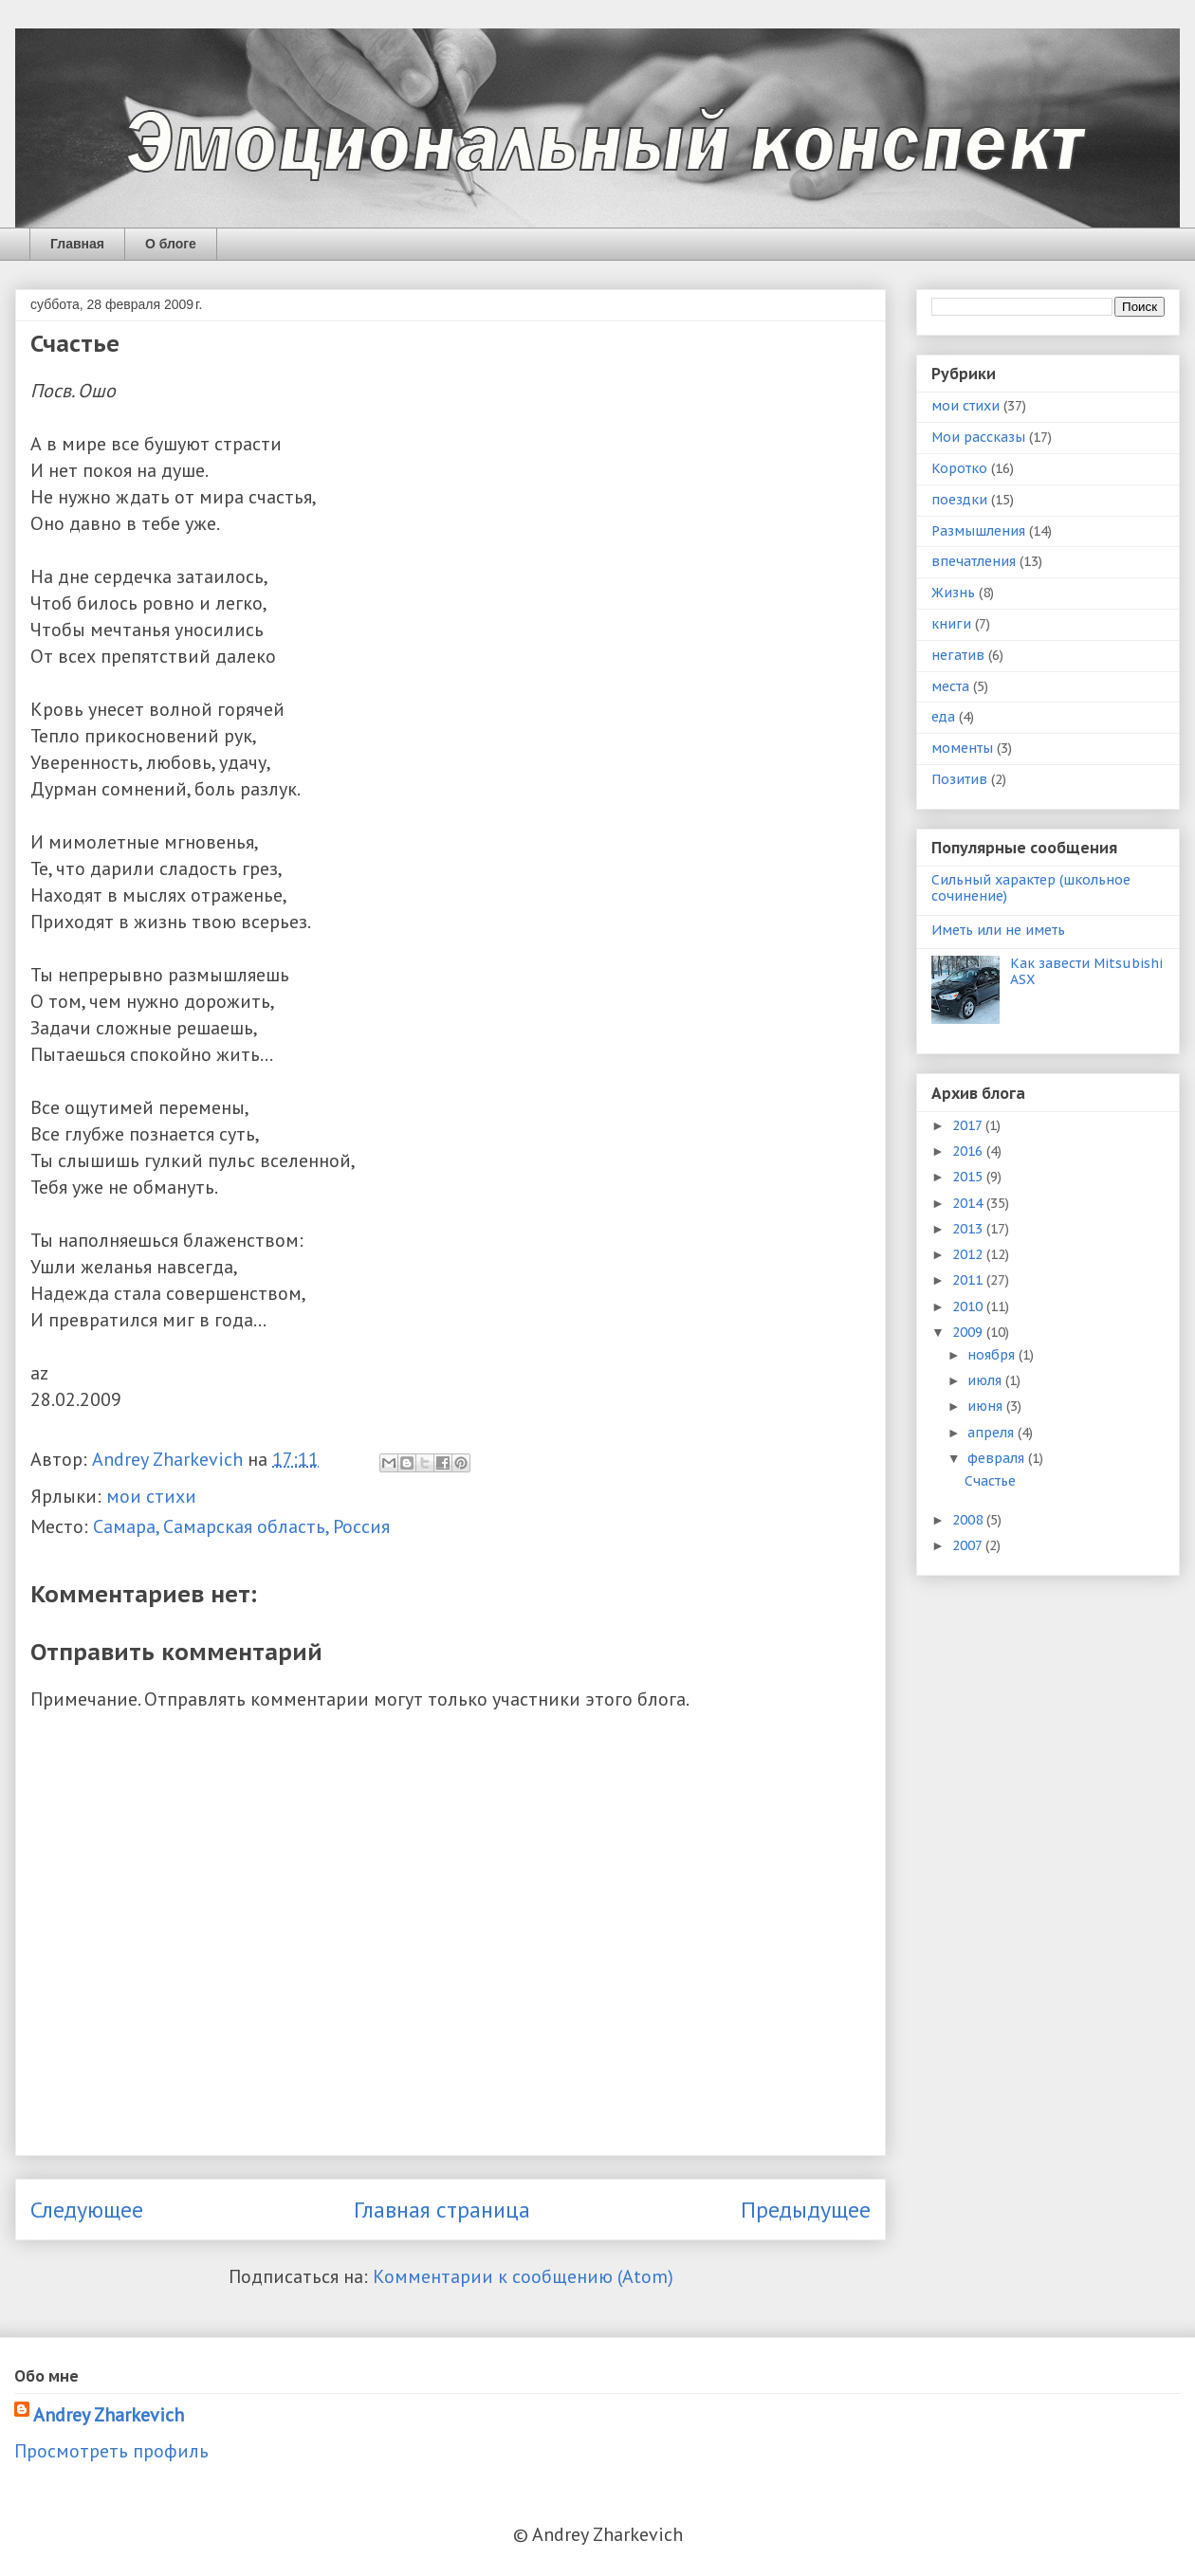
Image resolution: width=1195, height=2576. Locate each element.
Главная (77, 243)
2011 (969, 1279)
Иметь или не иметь (998, 930)
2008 (969, 1519)
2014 (969, 1203)
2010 (969, 1306)
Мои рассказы (978, 437)
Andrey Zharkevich (108, 2414)
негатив (957, 655)
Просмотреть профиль (111, 2451)
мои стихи (151, 1496)
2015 (969, 1176)
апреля (992, 1432)
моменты (962, 748)
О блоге (170, 243)
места (950, 686)
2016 (969, 1151)
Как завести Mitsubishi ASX (1086, 971)
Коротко (959, 468)
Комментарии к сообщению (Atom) (523, 2276)
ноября (993, 1354)
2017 (968, 1125)
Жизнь (953, 592)
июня (986, 1406)
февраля (997, 1458)
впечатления (973, 561)
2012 (969, 1254)
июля (986, 1380)
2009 (969, 1332)
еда (943, 716)
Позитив (959, 779)
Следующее (86, 2209)
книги (951, 623)
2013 (969, 1228)
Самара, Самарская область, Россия (241, 1526)
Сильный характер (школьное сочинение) (1031, 887)
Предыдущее (806, 2209)
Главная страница (442, 2209)
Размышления (978, 530)
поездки (959, 499)
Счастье (990, 1480)
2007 (968, 1545)
